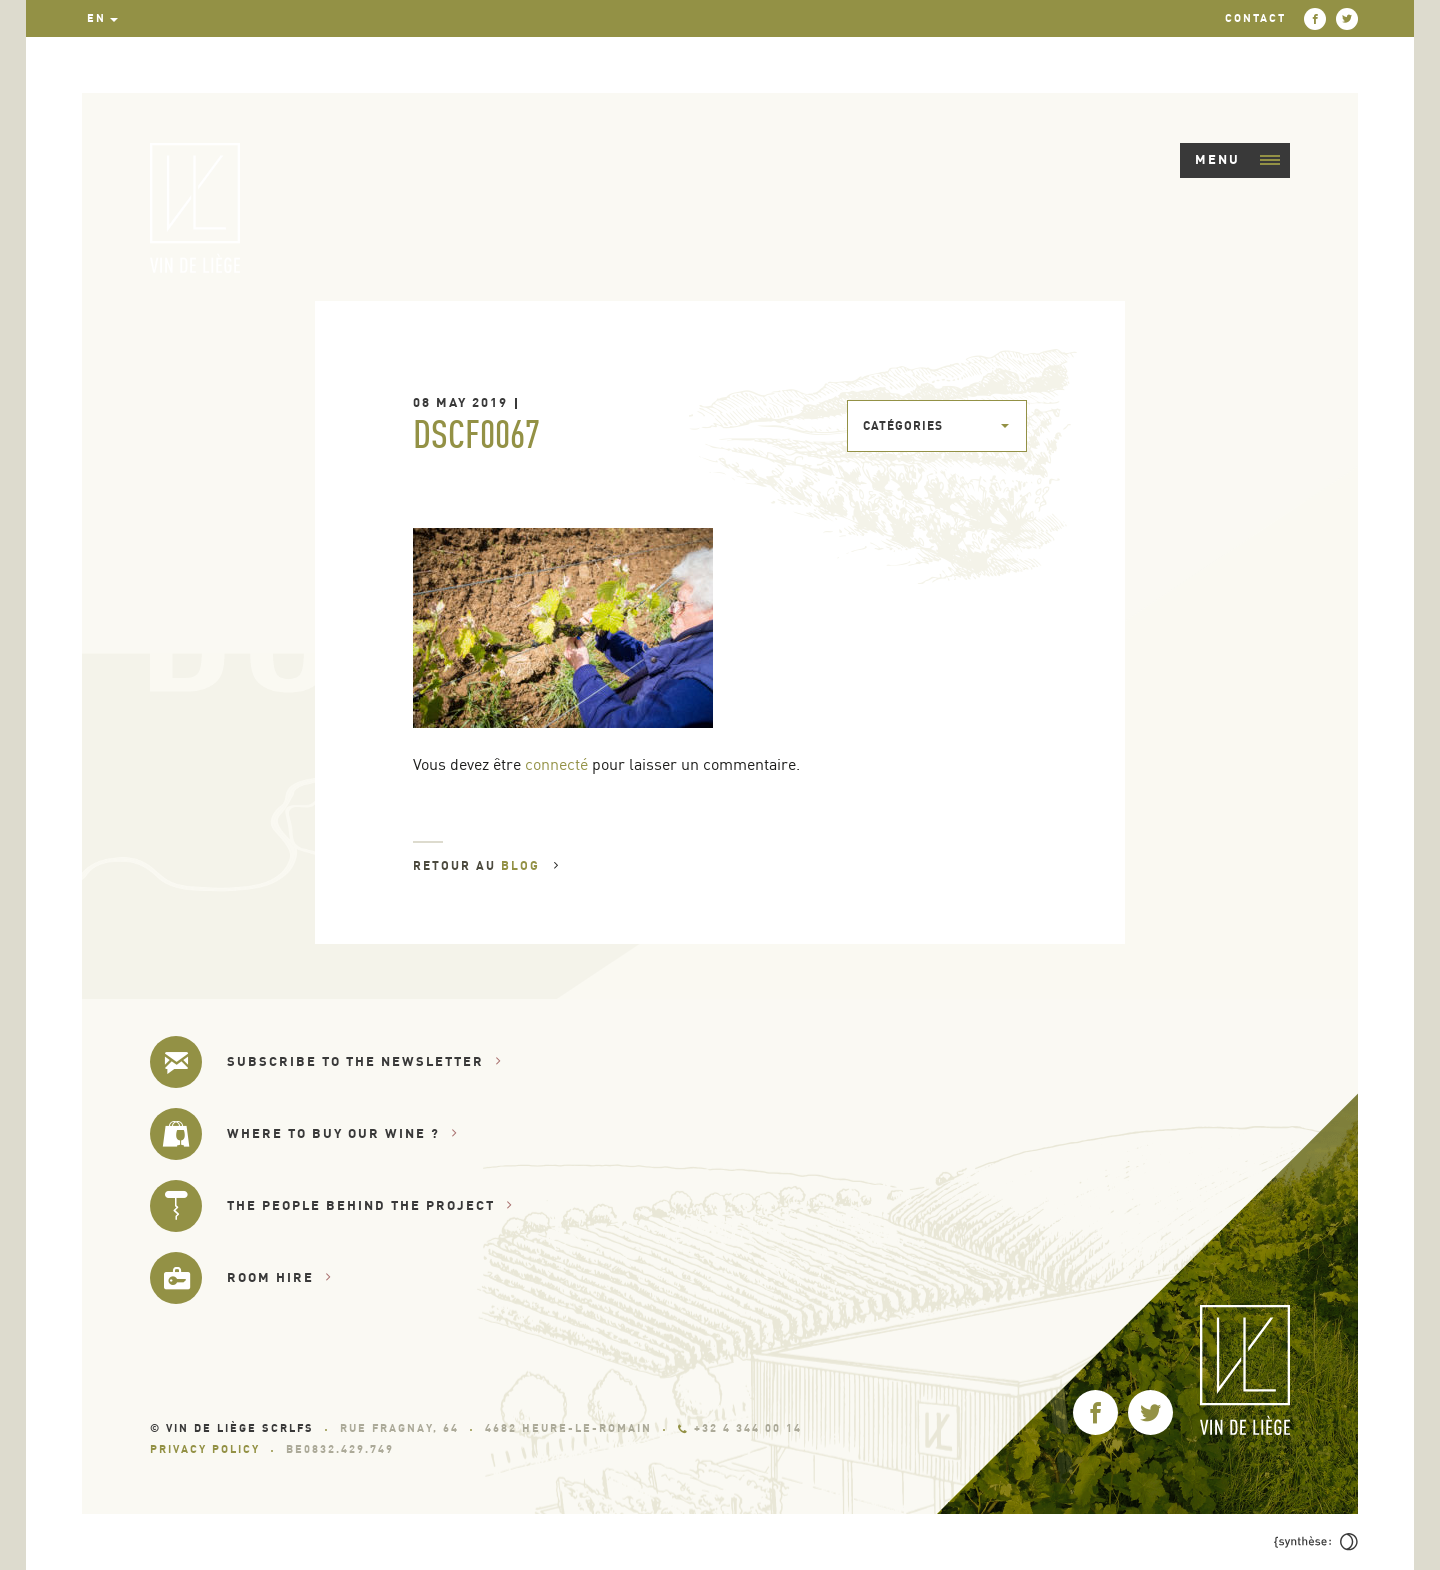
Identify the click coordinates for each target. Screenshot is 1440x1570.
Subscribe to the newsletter (364, 1061)
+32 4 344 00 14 (740, 1428)
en (96, 18)
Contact (1255, 18)
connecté (556, 764)
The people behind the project (370, 1205)
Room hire (279, 1277)
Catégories (903, 425)
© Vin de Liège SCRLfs (232, 1428)
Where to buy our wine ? (342, 1133)
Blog (530, 865)
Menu (1237, 159)
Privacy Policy (205, 1449)
